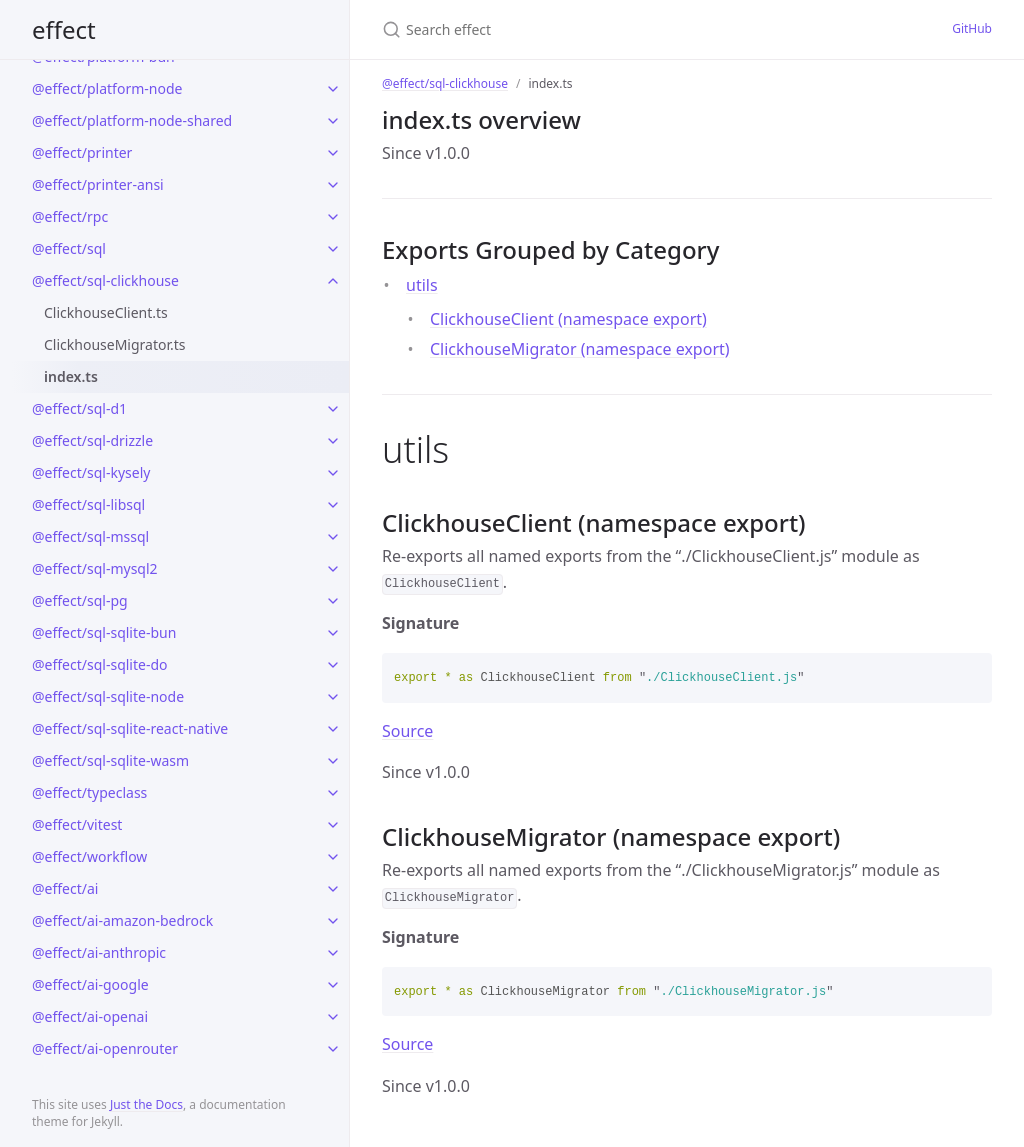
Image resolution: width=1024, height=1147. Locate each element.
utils (422, 285)
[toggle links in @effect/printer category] (333, 153)
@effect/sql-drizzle (92, 440)
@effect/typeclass (89, 792)
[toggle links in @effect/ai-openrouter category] (333, 1049)
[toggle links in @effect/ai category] (333, 889)
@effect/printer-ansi (98, 184)
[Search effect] (575, 29)
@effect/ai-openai (90, 1016)
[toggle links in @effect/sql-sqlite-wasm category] (333, 761)
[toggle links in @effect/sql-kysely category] (333, 473)
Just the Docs (146, 1104)
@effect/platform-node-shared (132, 120)
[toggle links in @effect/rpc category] (333, 217)
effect (64, 29)
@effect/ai (65, 888)
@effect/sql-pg (80, 600)
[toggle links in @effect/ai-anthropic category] (333, 953)
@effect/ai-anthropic (99, 952)
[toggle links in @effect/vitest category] (333, 825)
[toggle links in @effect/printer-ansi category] (333, 185)
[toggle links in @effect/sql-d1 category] (333, 409)
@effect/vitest (77, 824)
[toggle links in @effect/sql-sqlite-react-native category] (333, 729)
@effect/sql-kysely (91, 472)
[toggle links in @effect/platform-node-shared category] (333, 121)
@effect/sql (69, 248)
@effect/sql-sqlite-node (108, 696)
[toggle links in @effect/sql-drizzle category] (333, 441)
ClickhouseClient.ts (106, 312)
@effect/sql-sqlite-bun (104, 632)
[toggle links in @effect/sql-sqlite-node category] (333, 697)
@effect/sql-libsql (88, 504)
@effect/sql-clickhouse (105, 280)
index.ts (71, 376)
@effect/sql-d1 (79, 408)
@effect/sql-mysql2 (95, 568)
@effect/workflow (89, 856)
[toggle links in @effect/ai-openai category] (333, 1017)
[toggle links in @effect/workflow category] (333, 857)
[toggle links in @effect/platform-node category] (333, 89)
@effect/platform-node (107, 88)
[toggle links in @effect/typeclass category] (333, 793)
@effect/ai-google (90, 984)
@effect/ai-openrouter (105, 1048)
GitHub (972, 28)
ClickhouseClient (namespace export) (568, 319)
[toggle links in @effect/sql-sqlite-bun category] (333, 633)
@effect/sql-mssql (90, 536)
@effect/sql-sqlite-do (100, 664)
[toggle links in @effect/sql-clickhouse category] (333, 281)
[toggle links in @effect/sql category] (333, 249)
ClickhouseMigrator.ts (115, 344)
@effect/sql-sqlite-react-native (130, 728)
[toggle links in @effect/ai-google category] (333, 985)
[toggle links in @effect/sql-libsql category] (333, 505)
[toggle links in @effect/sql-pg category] (333, 601)
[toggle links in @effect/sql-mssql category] (333, 537)
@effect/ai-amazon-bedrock (122, 920)
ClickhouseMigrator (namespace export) (580, 349)
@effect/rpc (70, 216)
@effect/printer (82, 152)
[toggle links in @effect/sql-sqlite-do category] (333, 665)
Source (407, 731)
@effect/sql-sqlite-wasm (110, 760)
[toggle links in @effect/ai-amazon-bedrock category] (333, 921)
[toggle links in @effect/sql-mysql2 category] (333, 569)
